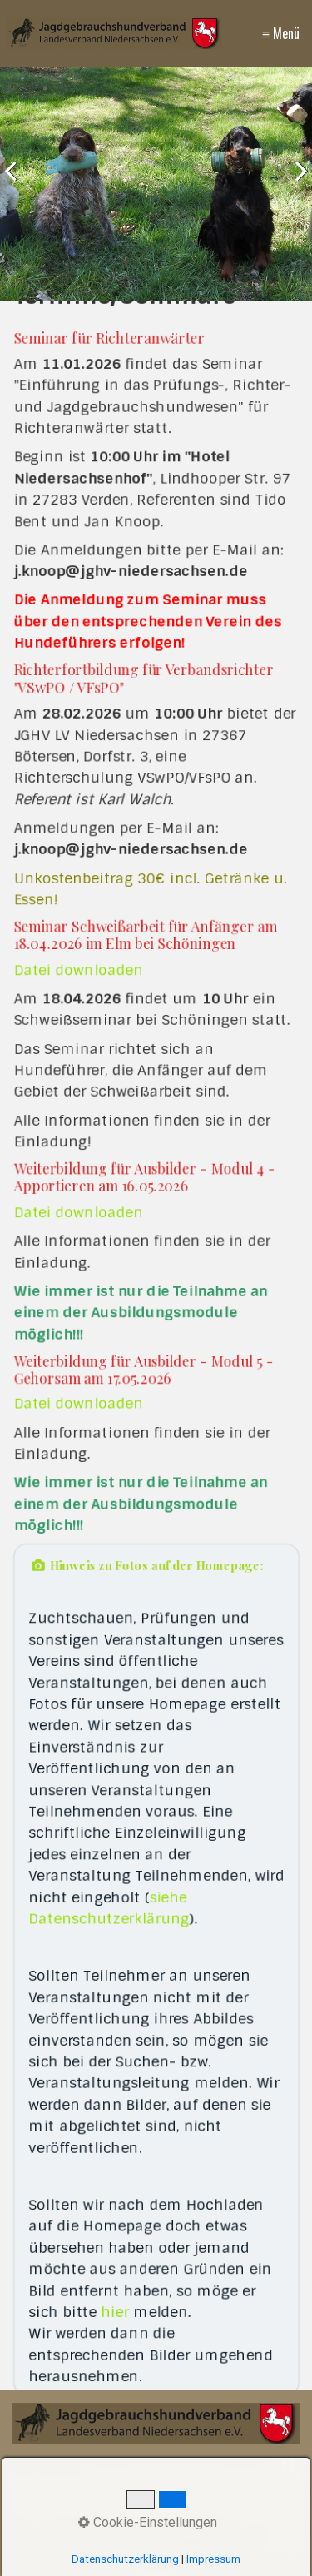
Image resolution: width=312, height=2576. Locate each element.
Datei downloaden (80, 983)
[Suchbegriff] (156, 2468)
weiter (295, 187)
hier (115, 2278)
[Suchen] (291, 2468)
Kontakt (110, 2498)
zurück (16, 187)
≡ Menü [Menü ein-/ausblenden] (281, 33)
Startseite (49, 2498)
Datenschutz (255, 2498)
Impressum (175, 2498)
